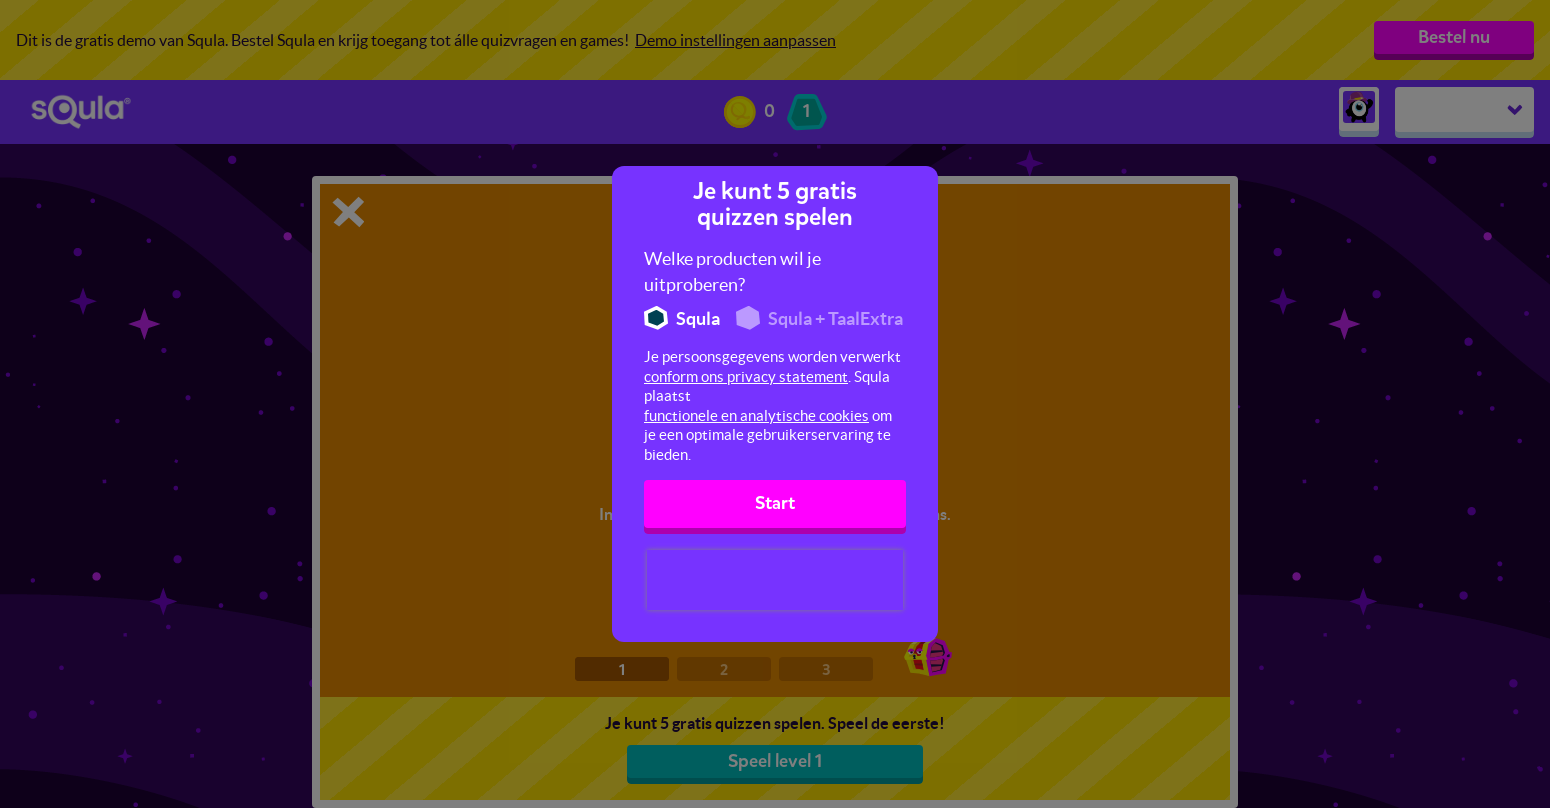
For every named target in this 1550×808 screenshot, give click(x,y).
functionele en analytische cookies (756, 415)
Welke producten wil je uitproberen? (732, 271)
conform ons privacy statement (746, 376)
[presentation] (775, 580)
